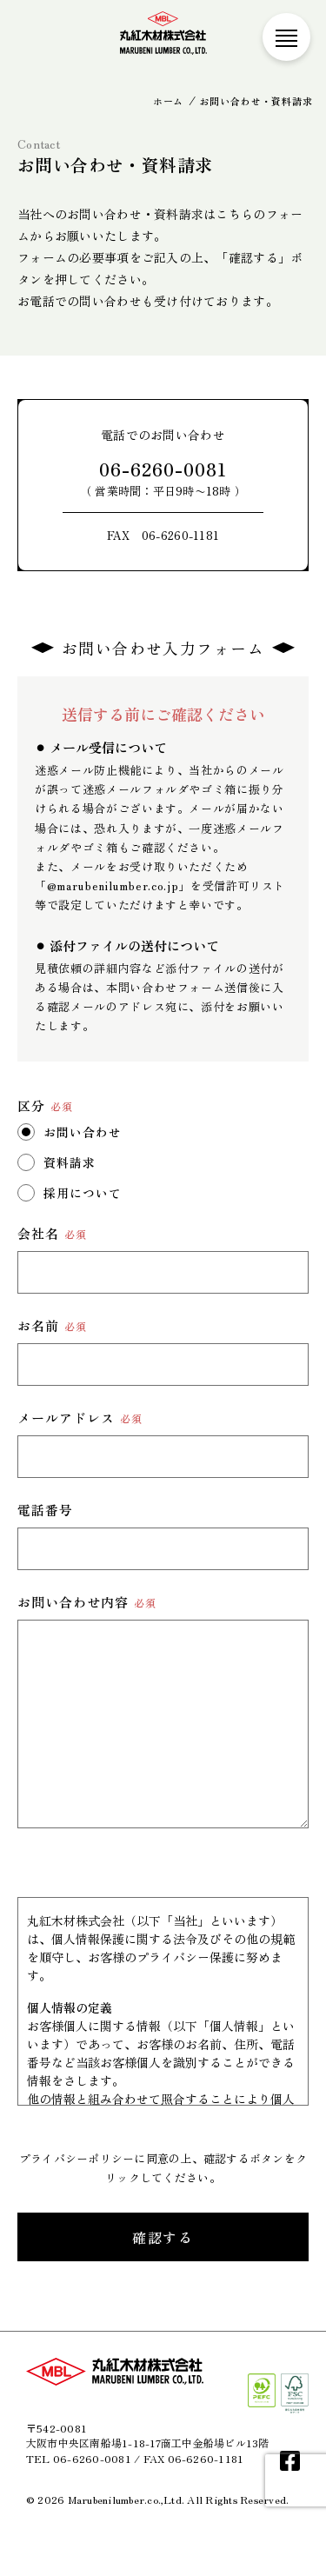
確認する (163, 2237)
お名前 (52, 1325)
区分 (45, 1105)
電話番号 (45, 1510)
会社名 (52, 1233)
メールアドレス (80, 1417)
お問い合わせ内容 (86, 1602)
